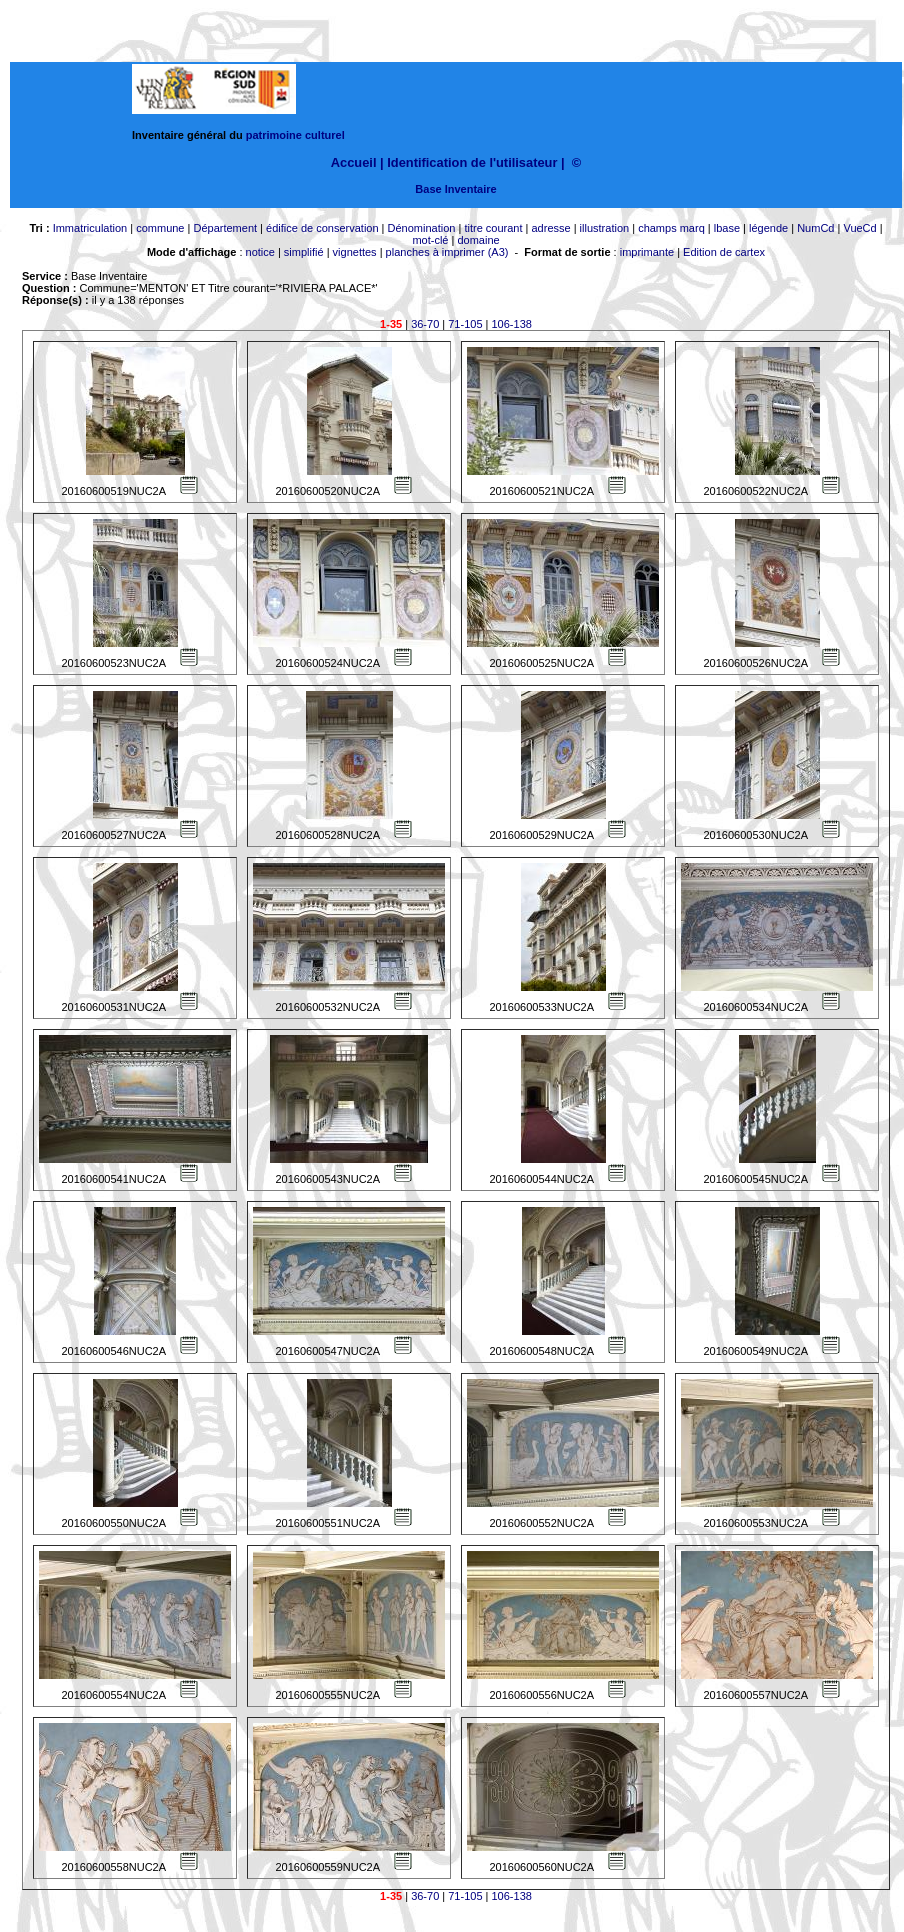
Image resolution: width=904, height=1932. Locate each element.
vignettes (355, 252)
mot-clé (430, 240)
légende (768, 228)
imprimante (647, 252)
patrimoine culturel (295, 135)
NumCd (815, 228)
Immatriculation (90, 228)
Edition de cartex (724, 252)
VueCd (859, 228)
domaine (478, 240)
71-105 (465, 324)
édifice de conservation (322, 228)
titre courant (493, 228)
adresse (550, 228)
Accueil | (357, 162)
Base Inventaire (455, 189)
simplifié (304, 252)
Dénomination (422, 228)
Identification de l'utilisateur (472, 162)
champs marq (671, 228)
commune (160, 228)
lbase (727, 228)
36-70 (425, 324)
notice (260, 252)
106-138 (512, 324)
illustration (605, 228)
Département (225, 228)
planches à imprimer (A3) (447, 252)
